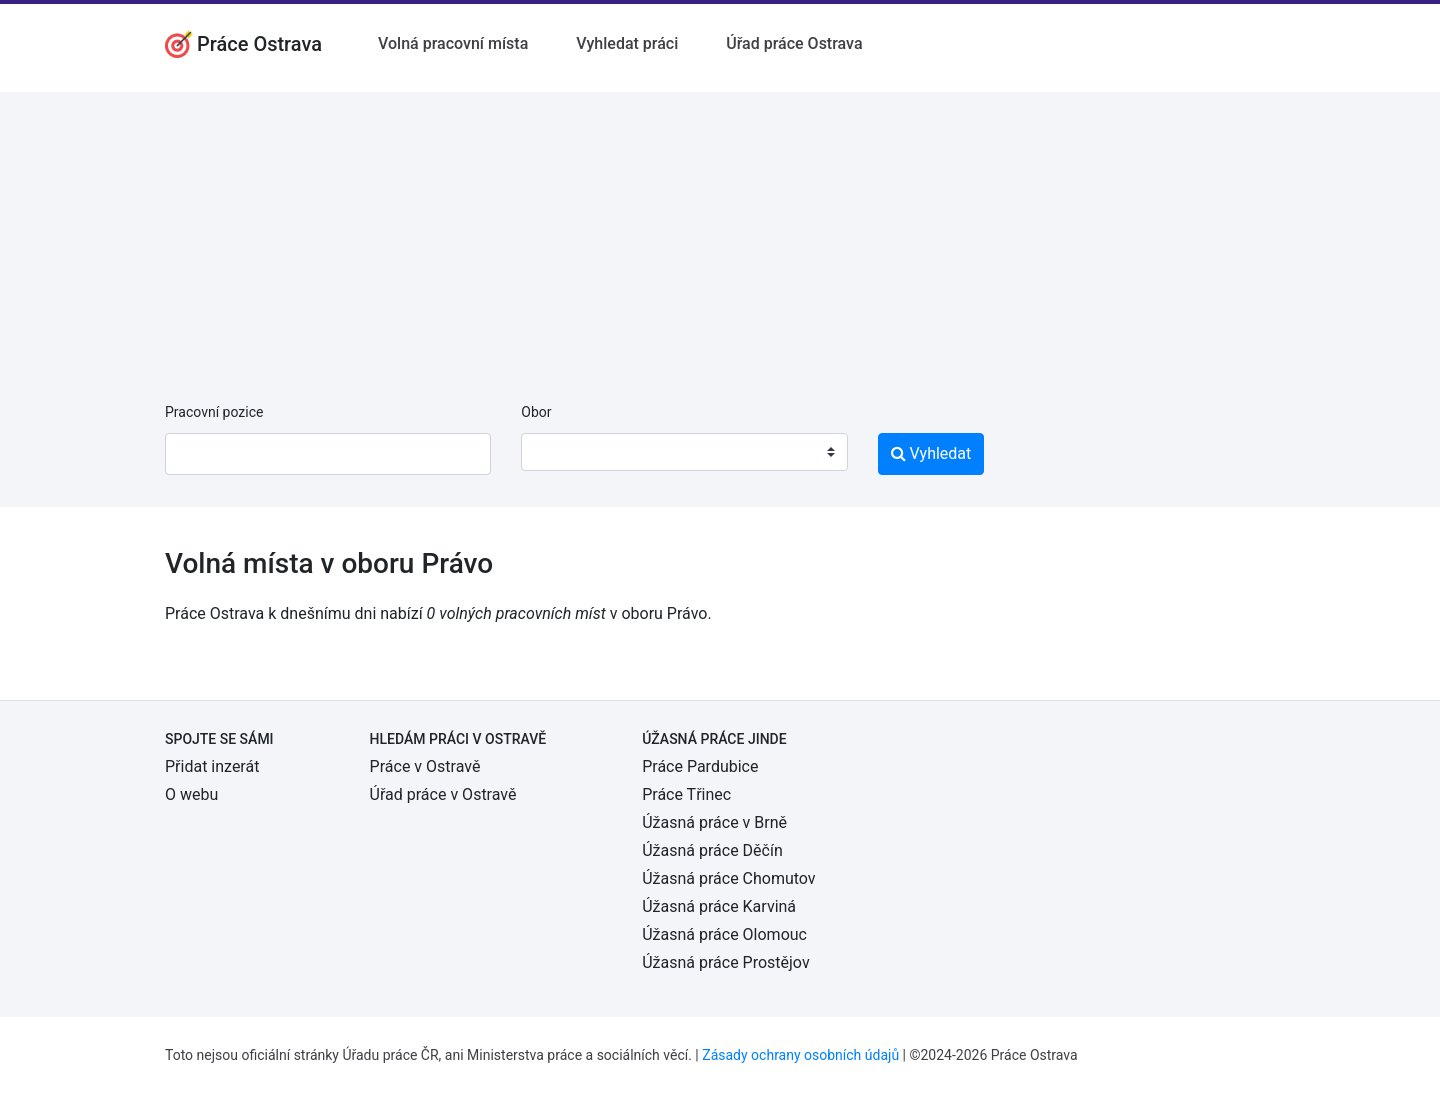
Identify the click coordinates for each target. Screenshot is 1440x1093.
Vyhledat (931, 453)
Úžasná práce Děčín (712, 850)
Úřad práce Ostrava (794, 43)
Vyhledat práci (627, 43)
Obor (536, 412)
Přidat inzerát (212, 766)
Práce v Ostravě (425, 766)
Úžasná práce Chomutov (728, 878)
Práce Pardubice (700, 766)
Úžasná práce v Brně (714, 822)
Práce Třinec (686, 794)
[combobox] (684, 452)
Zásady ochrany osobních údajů (800, 1055)
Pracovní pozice (214, 412)
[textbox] (562, 452)
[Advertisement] (720, 232)
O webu (191, 794)
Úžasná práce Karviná (719, 906)
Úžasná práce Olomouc (724, 934)
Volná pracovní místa (453, 43)
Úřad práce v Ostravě (443, 794)
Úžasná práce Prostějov (725, 962)
